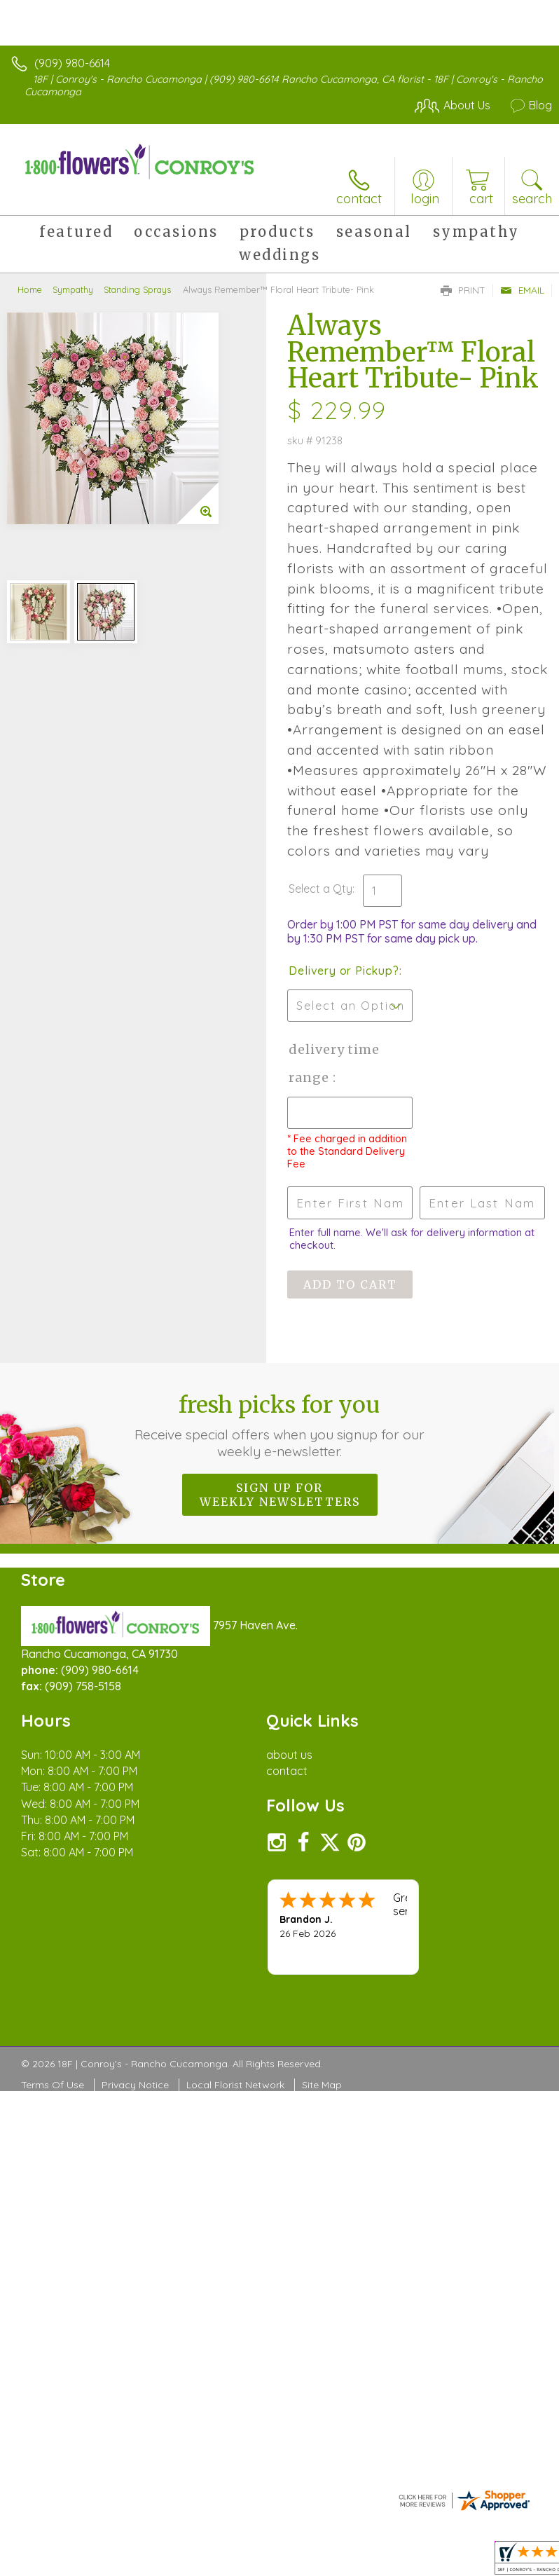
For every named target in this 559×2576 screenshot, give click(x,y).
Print (463, 290)
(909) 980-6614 (72, 63)
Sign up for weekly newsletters (280, 1495)
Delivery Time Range (334, 1063)
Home (30, 289)
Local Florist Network (235, 2084)
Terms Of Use (52, 2084)
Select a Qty (320, 889)
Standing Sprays (137, 289)
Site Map (322, 2084)
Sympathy (73, 289)
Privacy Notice (135, 2084)
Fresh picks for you (280, 1425)
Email (522, 290)
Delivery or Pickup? (344, 971)
